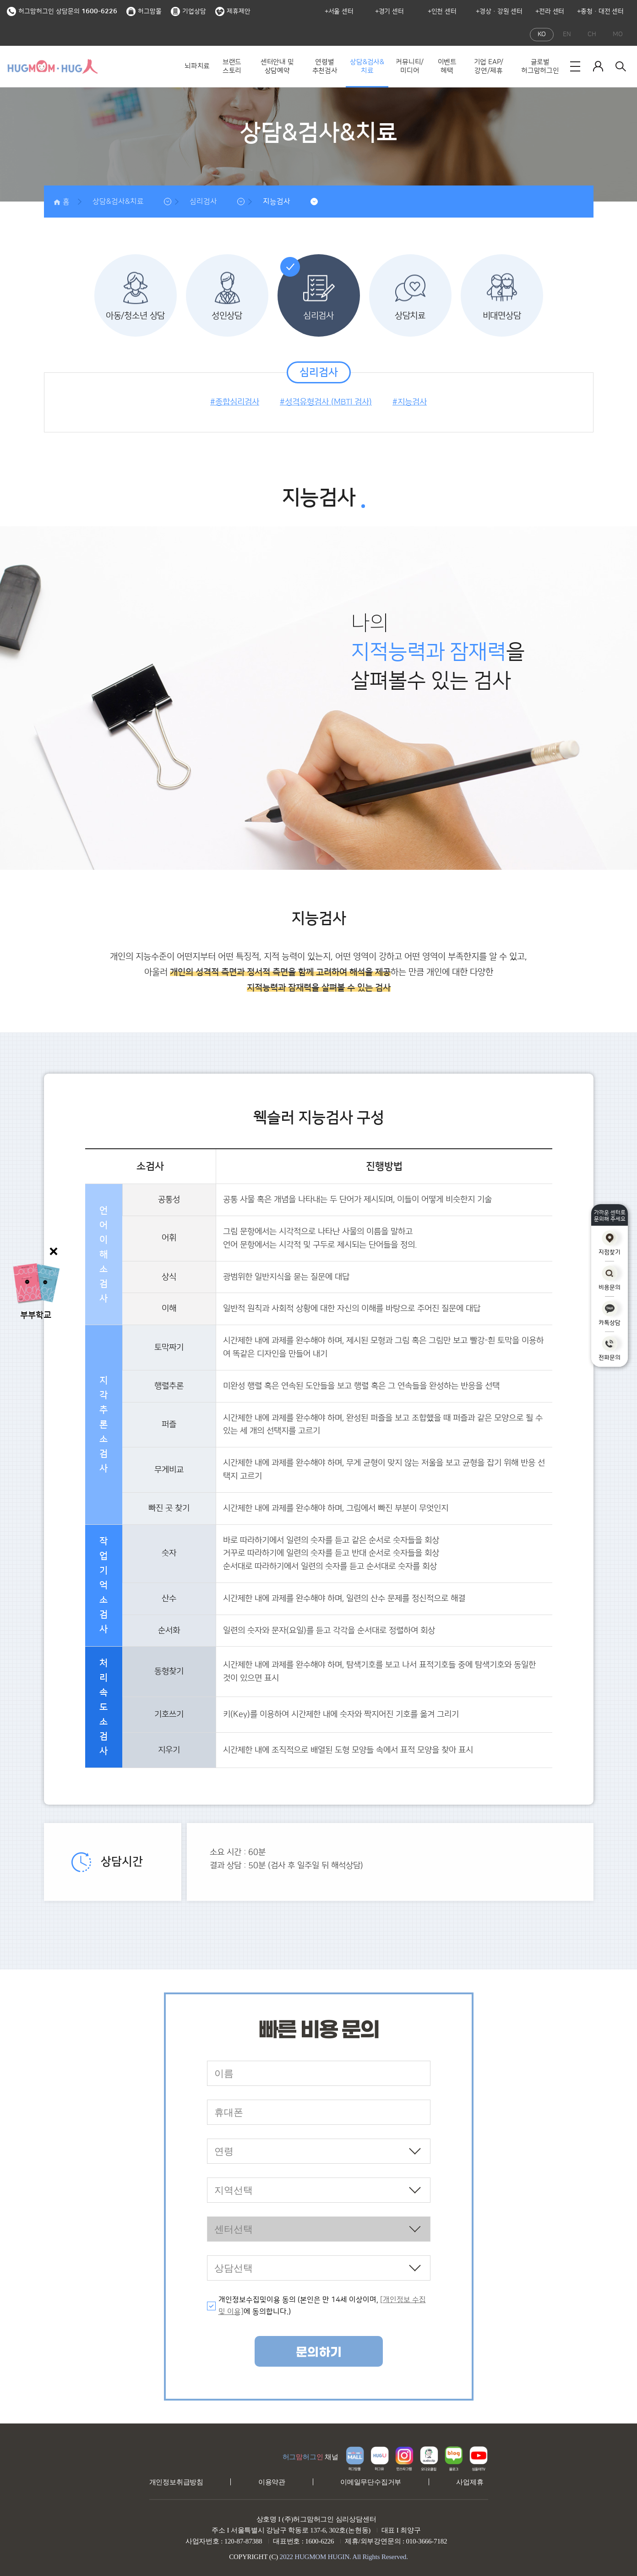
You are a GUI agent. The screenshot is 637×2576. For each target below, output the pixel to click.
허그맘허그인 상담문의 (62, 11)
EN (567, 34)
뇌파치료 (197, 66)
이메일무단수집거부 (370, 2482)
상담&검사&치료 (367, 66)
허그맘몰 (144, 11)
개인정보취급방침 (176, 2482)
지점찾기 (610, 1242)
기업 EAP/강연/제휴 (489, 66)
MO (618, 34)
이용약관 (271, 2482)
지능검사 (276, 201)
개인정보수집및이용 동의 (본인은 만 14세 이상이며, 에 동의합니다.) (322, 2306)
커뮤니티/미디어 (410, 66)
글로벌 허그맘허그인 (540, 66)
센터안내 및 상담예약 (277, 66)
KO (542, 34)
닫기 (55, 1251)
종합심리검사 (237, 402)
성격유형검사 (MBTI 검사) (328, 402)
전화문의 (610, 1348)
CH (592, 34)
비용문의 (610, 1278)
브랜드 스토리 (232, 66)
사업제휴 (469, 2482)
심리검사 (203, 201)
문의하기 (319, 2352)
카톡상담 (610, 1313)
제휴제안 (232, 11)
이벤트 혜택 (447, 66)
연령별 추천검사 (325, 66)
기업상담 (188, 11)
